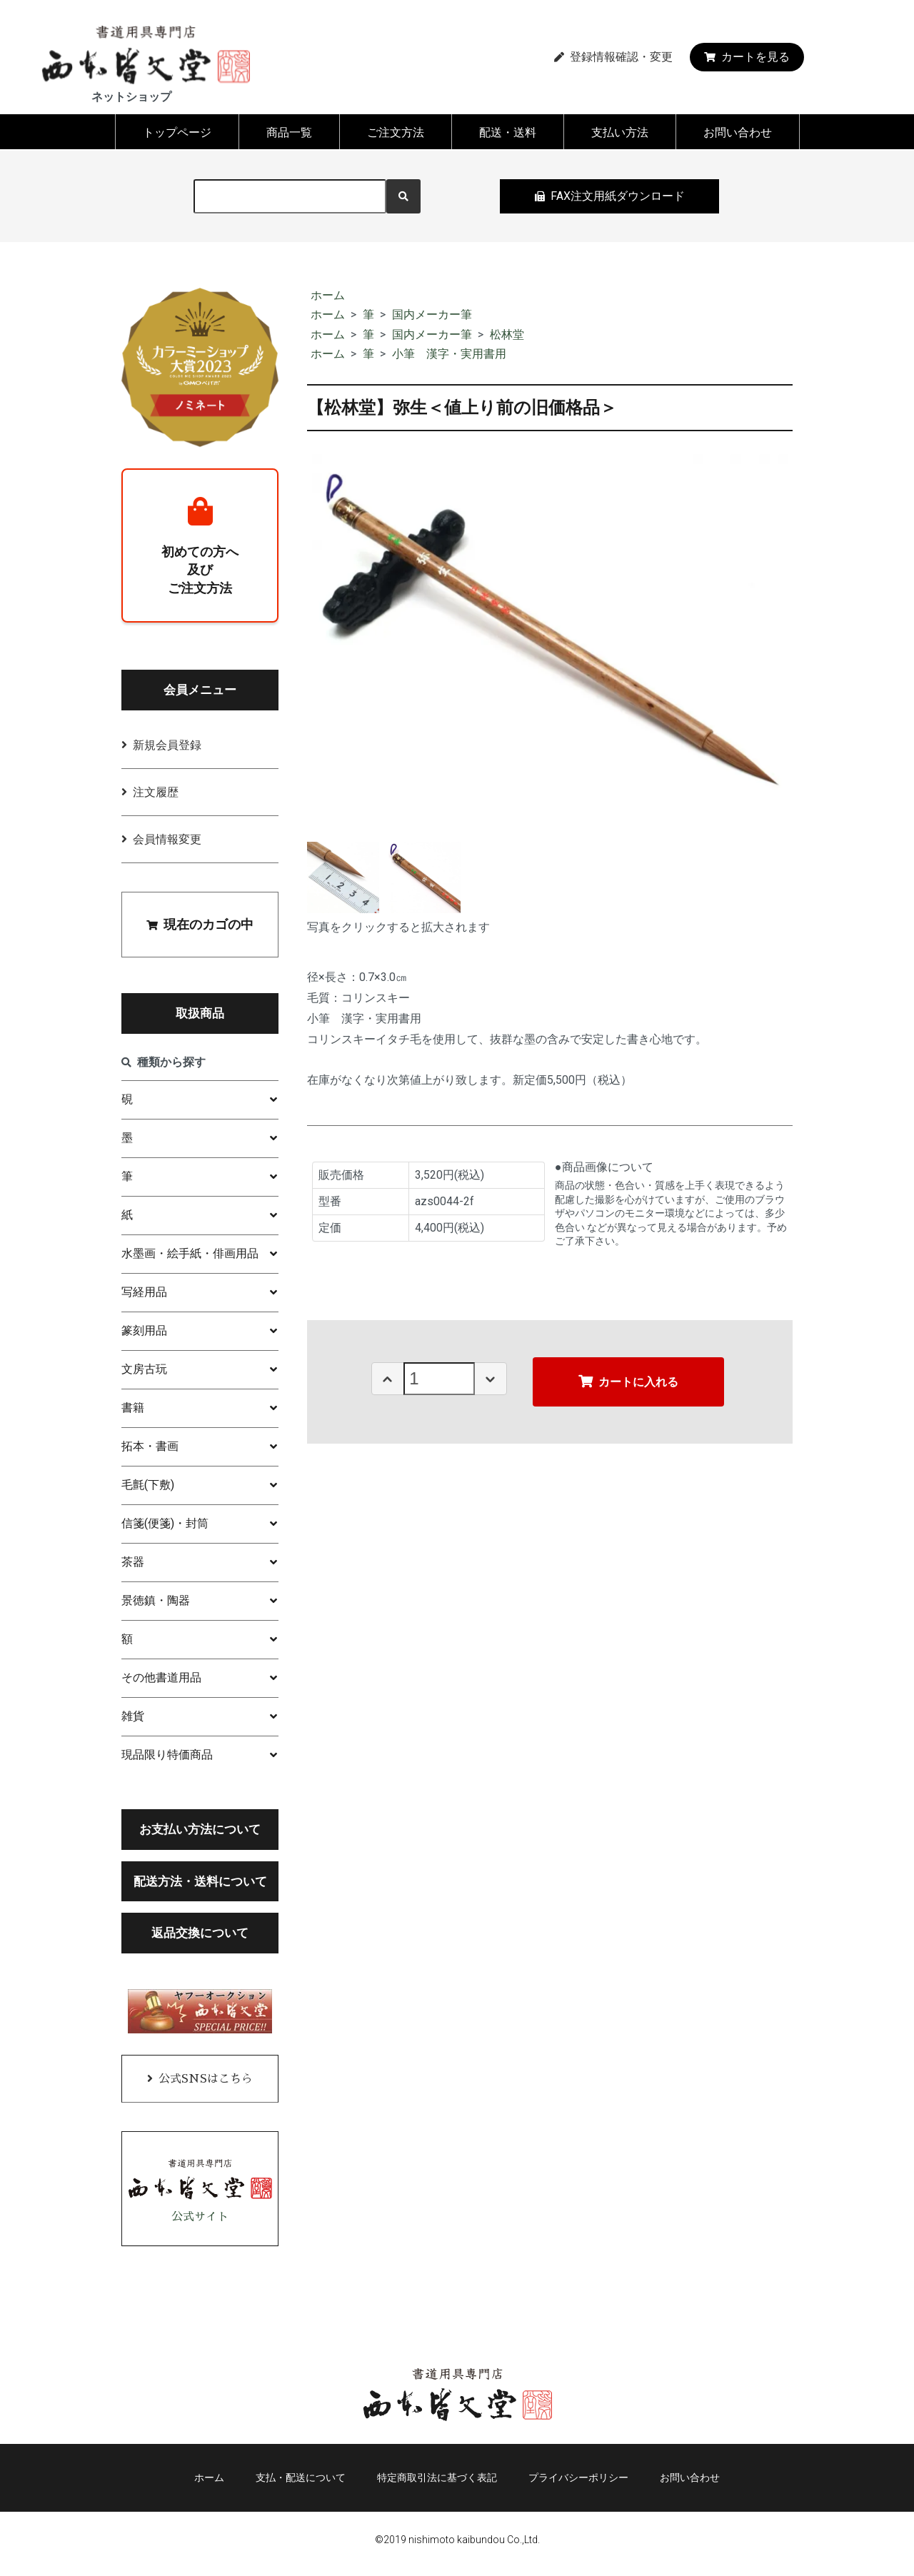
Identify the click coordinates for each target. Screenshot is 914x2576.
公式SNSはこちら (206, 2082)
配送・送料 (507, 132)
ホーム (328, 295)
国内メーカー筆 (432, 314)
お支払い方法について (200, 1832)
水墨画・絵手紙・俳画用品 (189, 1256)
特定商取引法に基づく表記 (437, 2484)
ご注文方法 (395, 132)
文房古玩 (144, 1372)
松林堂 (507, 334)
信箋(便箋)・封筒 (165, 1526)
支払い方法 (619, 132)
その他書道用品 (161, 1680)
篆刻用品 (144, 1333)
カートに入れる (628, 1381)
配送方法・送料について (200, 1884)
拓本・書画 (150, 1449)
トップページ (177, 132)
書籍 (132, 1410)
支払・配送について (295, 2484)
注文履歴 (156, 795)
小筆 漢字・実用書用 (449, 354)
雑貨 (132, 1719)
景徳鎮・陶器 (155, 1603)
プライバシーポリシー (584, 2484)
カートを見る (747, 57)
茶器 (132, 1564)
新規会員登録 (167, 748)
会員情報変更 (167, 842)
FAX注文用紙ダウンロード (610, 196)
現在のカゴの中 (199, 927)
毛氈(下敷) (147, 1487)
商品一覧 (289, 132)
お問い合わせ (737, 132)
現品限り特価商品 (167, 1757)
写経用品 (144, 1295)
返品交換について (199, 1936)
